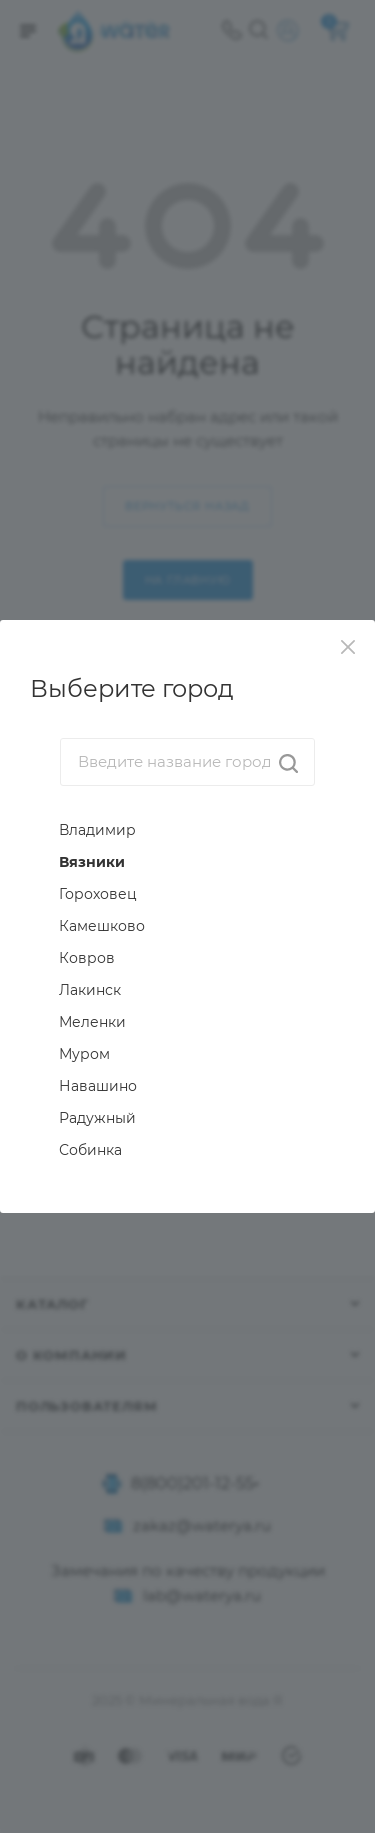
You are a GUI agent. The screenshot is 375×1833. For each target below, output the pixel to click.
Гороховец (98, 894)
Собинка (90, 1150)
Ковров (87, 958)
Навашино (98, 1086)
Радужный (97, 1118)
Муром (84, 1054)
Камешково (102, 926)
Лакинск (90, 990)
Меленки (92, 1022)
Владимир (97, 830)
